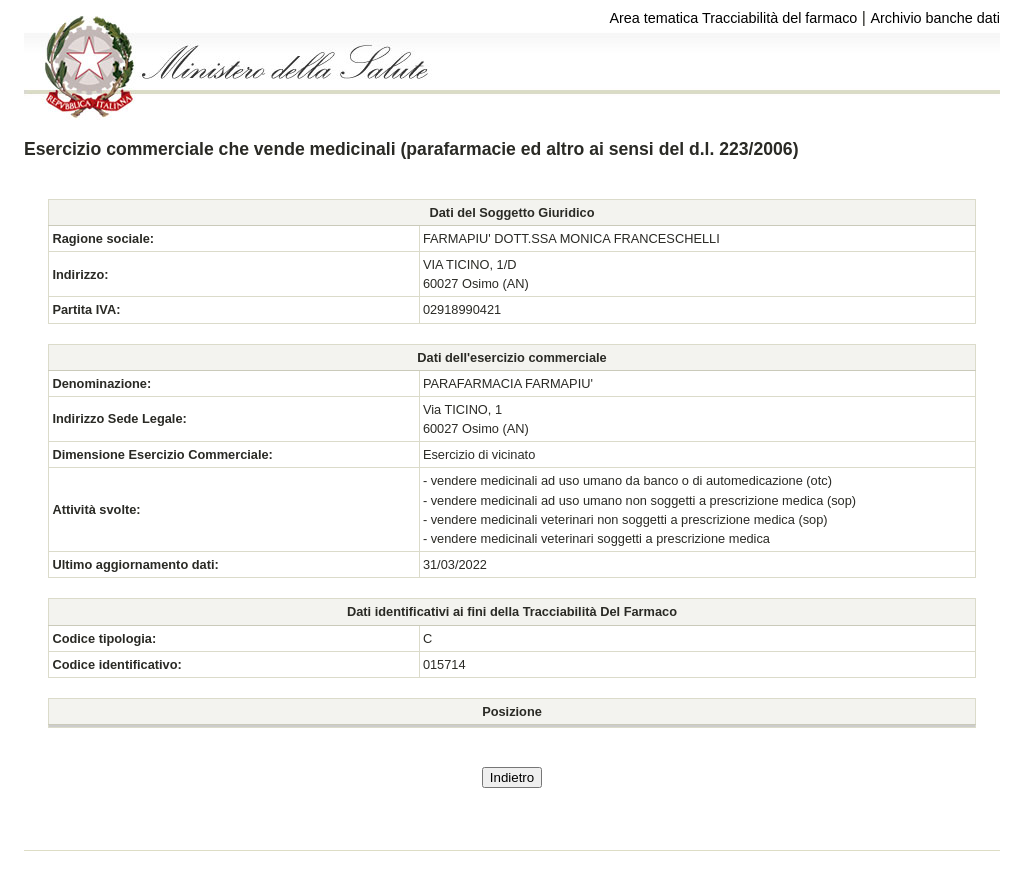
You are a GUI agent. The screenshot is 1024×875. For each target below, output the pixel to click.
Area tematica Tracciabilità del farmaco (733, 18)
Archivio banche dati (935, 18)
